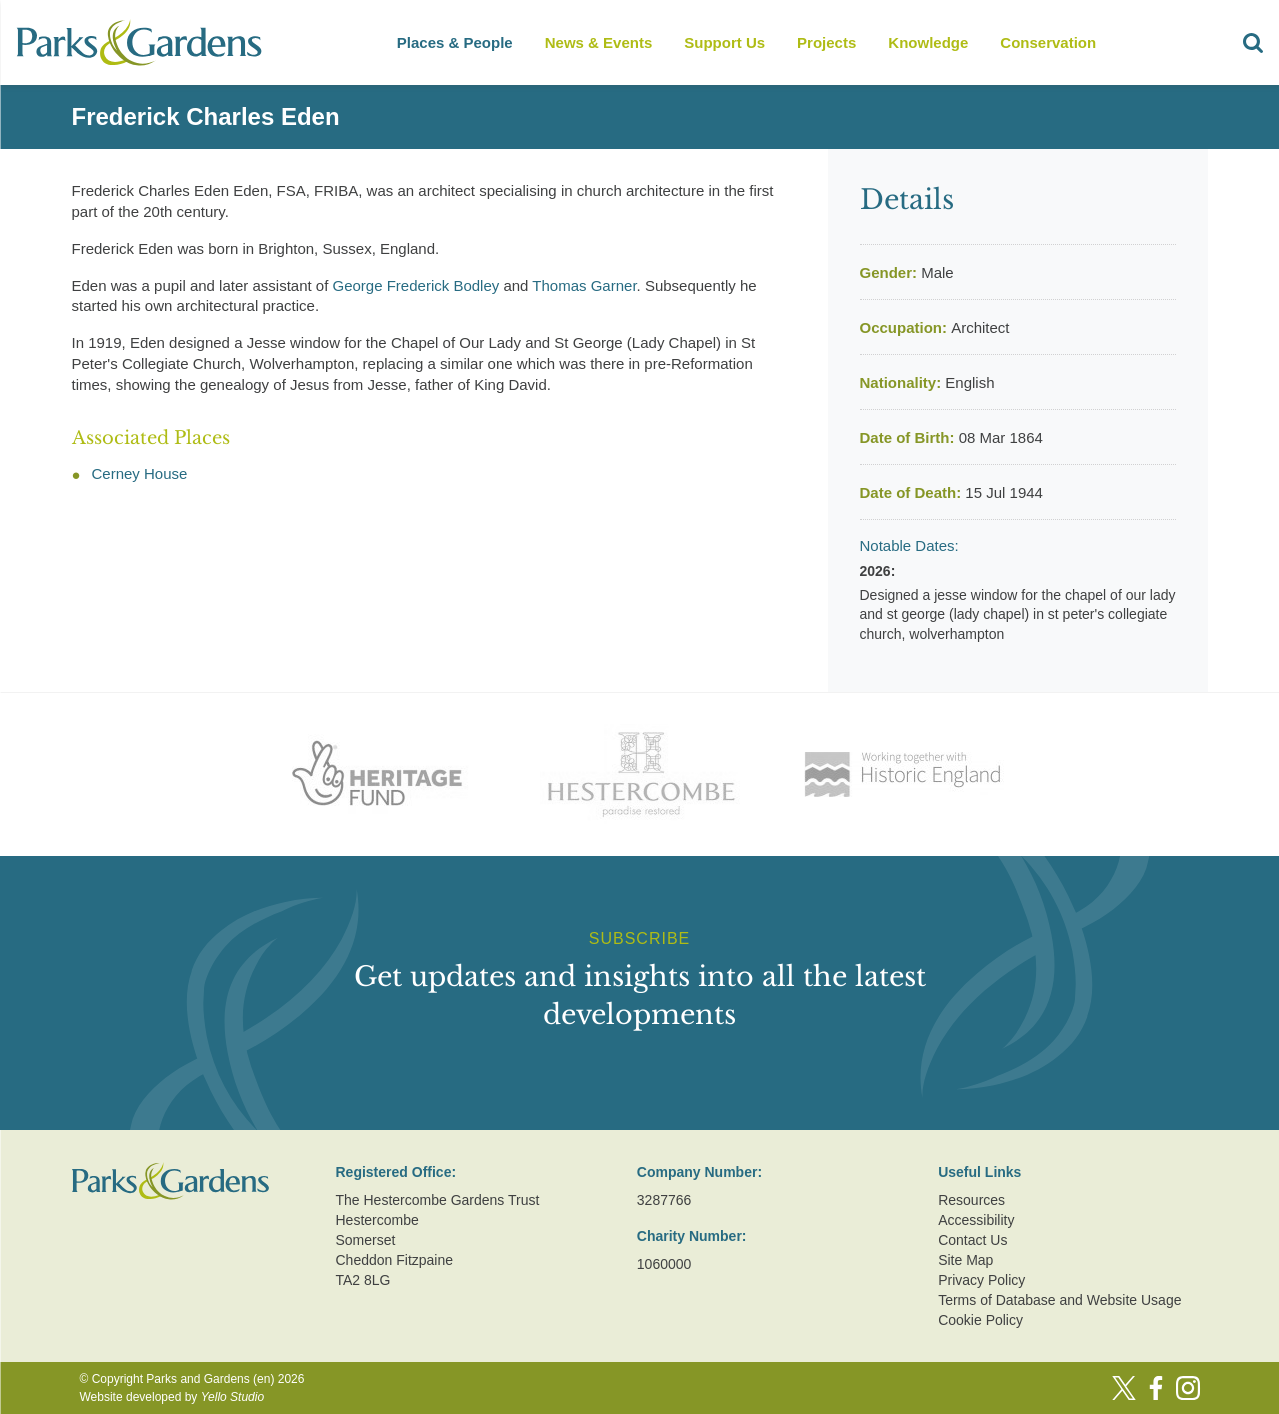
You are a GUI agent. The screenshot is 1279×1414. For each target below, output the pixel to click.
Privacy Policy (981, 1280)
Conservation (1048, 42)
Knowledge (928, 42)
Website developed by (172, 1397)
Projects (826, 42)
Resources (971, 1200)
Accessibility (976, 1220)
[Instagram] (1188, 1388)
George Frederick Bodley (416, 285)
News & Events (599, 42)
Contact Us (972, 1240)
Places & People (455, 42)
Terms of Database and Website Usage (1059, 1300)
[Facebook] (1156, 1388)
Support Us (724, 42)
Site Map (965, 1260)
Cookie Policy (980, 1320)
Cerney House (140, 473)
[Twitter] (1124, 1388)
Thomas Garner (584, 285)
